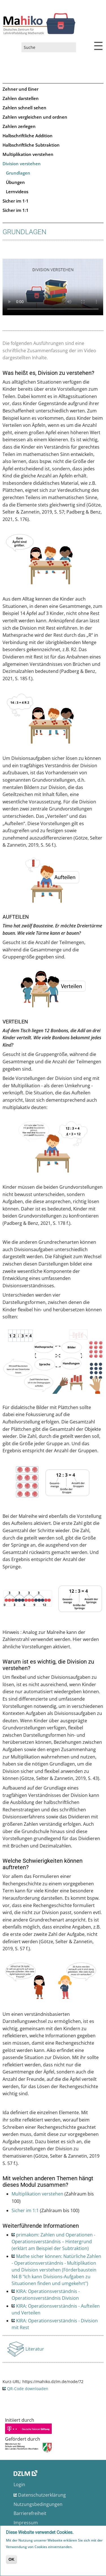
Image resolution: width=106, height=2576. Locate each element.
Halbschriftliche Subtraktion (31, 145)
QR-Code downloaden (27, 2388)
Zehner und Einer (20, 89)
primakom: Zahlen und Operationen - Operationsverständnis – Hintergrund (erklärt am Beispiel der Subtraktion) (53, 2241)
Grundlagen (18, 173)
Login (19, 2484)
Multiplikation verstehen (28, 154)
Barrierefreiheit (30, 2513)
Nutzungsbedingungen (38, 2504)
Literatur (35, 2350)
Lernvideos (17, 191)
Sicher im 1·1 (16, 201)
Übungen (15, 182)
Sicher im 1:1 (16, 210)
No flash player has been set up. (53, 287)
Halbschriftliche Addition (28, 135)
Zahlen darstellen (21, 98)
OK (11, 2559)
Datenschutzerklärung (42, 2495)
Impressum (26, 2523)
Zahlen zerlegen (19, 126)
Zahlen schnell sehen (24, 107)
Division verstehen (22, 163)
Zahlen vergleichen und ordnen (35, 117)
